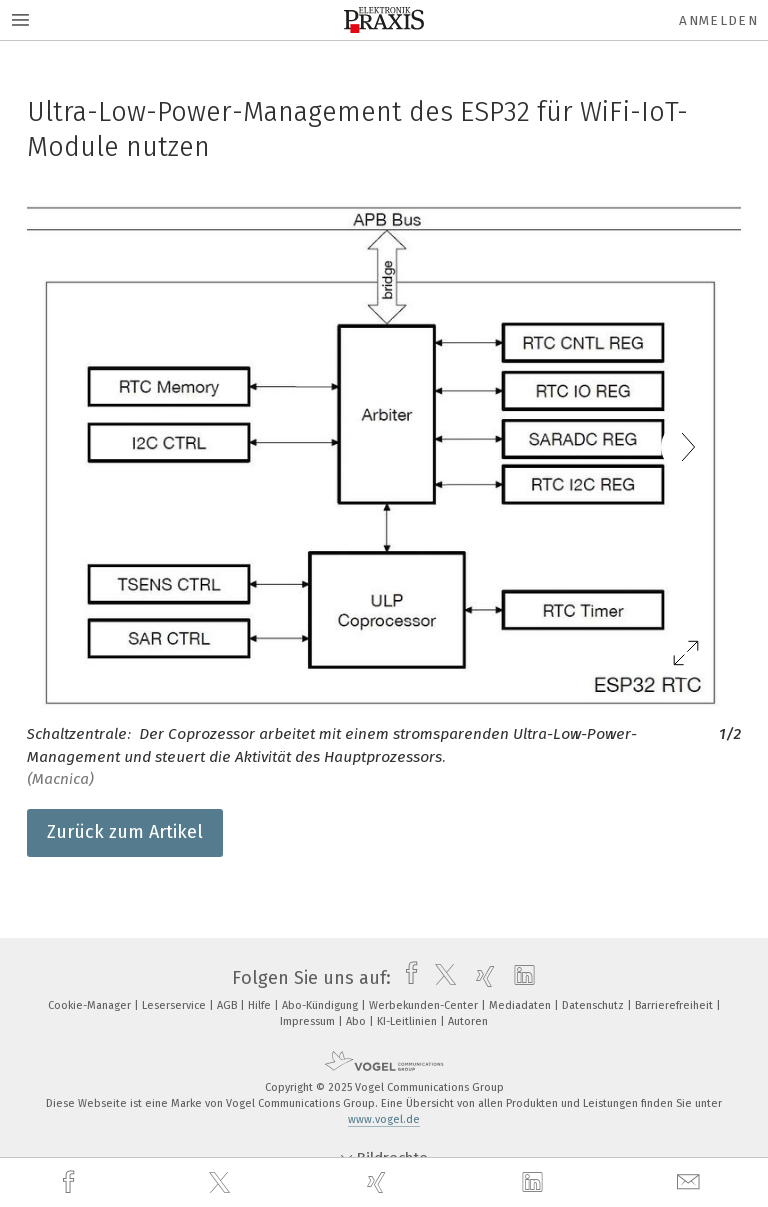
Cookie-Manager (91, 1005)
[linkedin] (535, 1183)
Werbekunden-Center (425, 1005)
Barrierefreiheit (675, 1005)
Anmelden (718, 20)
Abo (357, 1021)
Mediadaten (521, 1005)
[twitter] (222, 1183)
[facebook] (71, 1182)
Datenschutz (594, 1005)
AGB (228, 1005)
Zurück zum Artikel (125, 832)
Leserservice (175, 1005)
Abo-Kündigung (321, 1005)
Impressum (309, 1021)
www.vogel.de (384, 1119)
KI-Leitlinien (408, 1021)
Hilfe (261, 1005)
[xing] (379, 1182)
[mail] (691, 1182)
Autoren (468, 1021)
